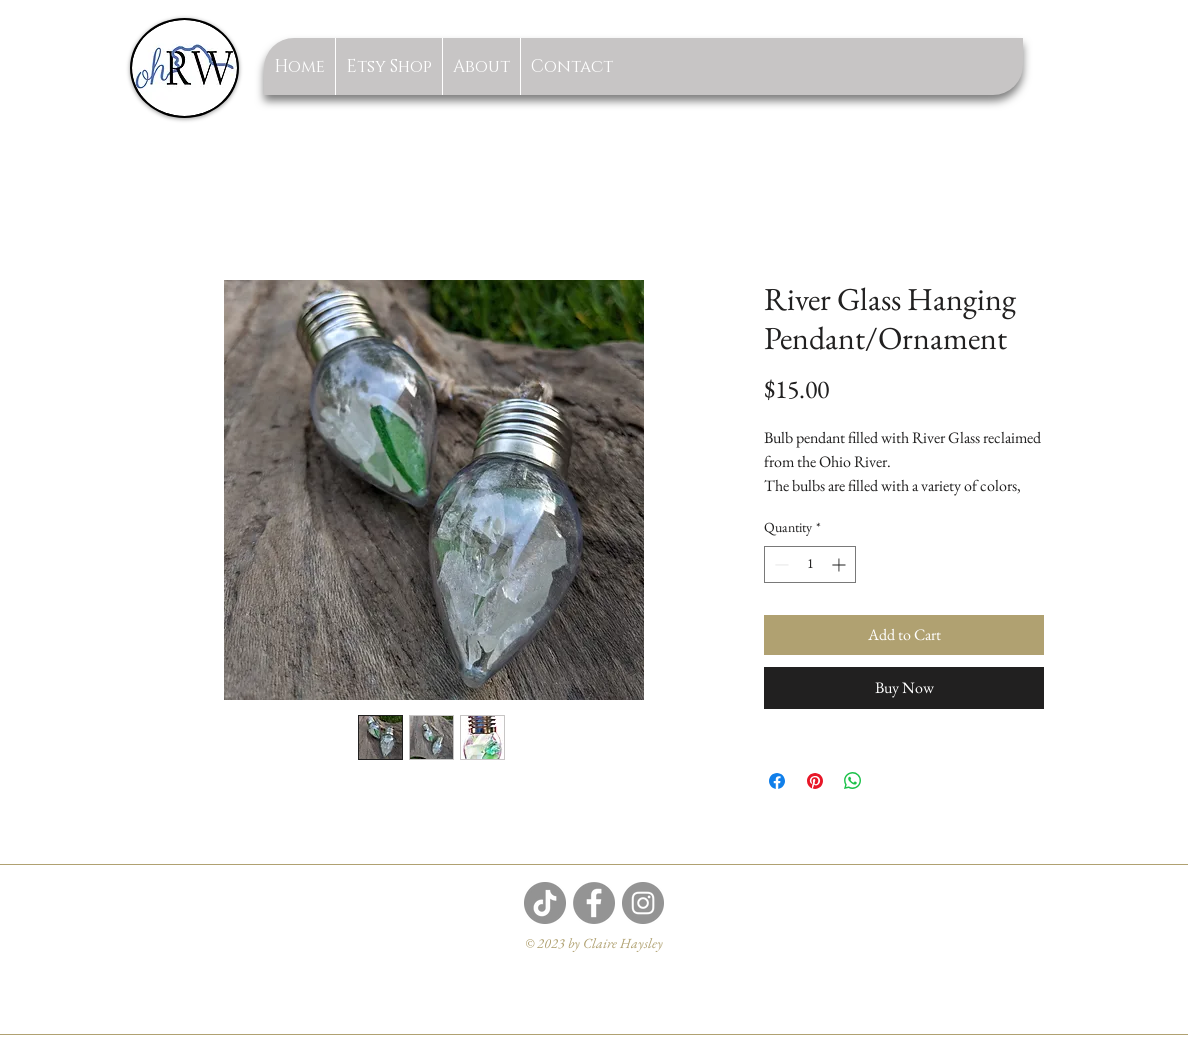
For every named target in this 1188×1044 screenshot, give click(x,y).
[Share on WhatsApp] (853, 781)
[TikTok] (545, 903)
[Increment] (840, 564)
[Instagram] (643, 903)
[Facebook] (594, 903)
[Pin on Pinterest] (815, 781)
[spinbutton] (810, 564)
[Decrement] (779, 564)
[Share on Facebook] (777, 781)
